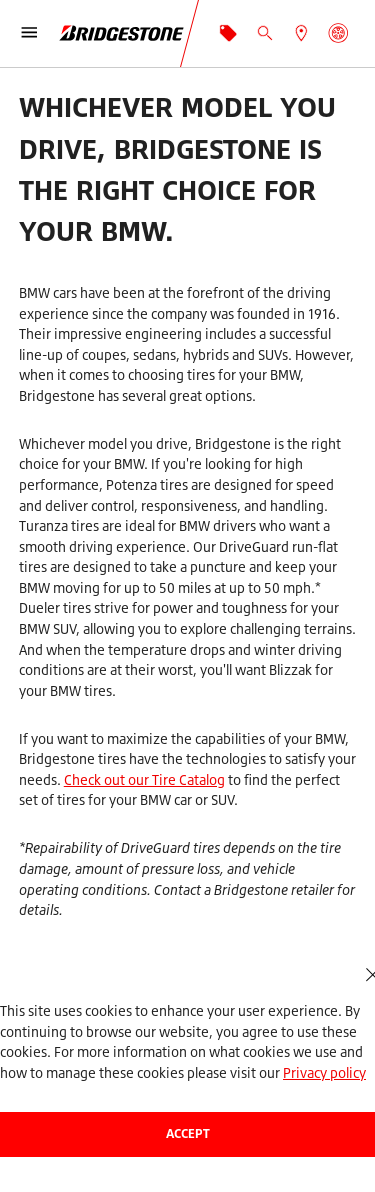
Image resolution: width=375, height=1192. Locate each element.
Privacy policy (324, 1072)
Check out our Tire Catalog (144, 779)
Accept (188, 1133)
